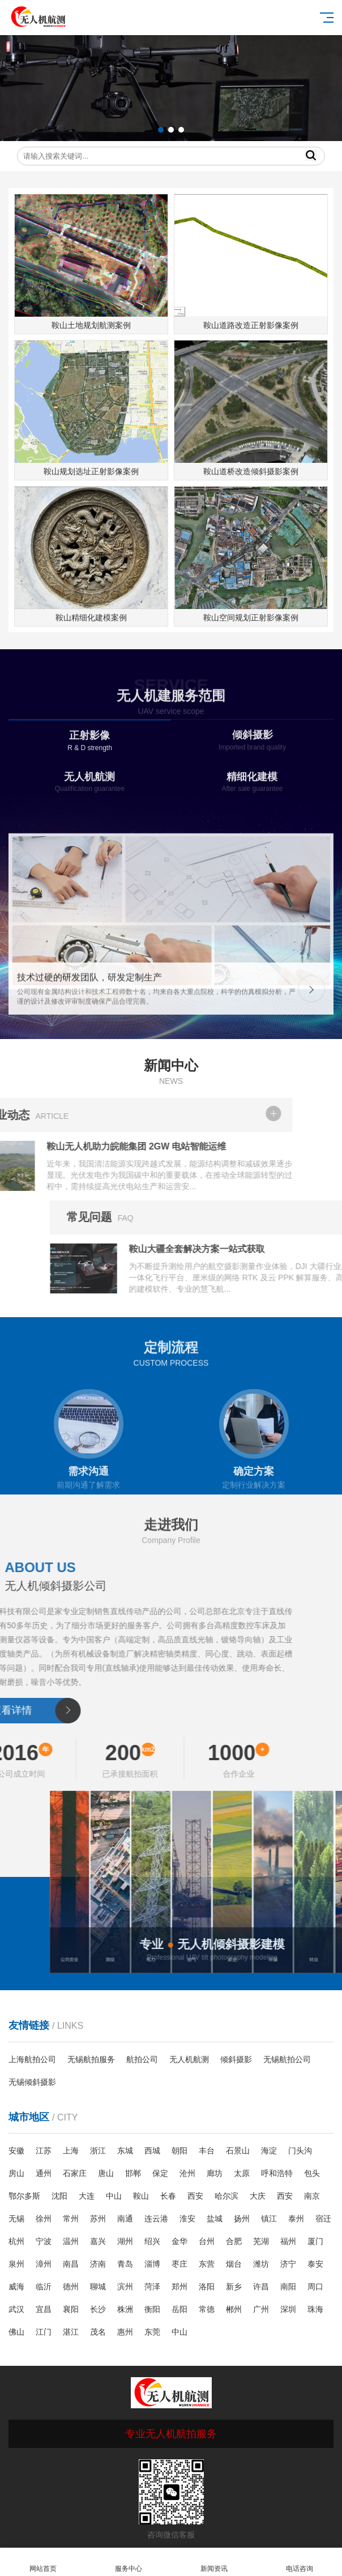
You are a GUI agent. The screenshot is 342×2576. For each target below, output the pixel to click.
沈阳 (59, 2195)
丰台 (207, 2150)
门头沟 (300, 2150)
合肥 (234, 2241)
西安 (195, 2195)
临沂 (44, 2286)
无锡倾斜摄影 (32, 2082)
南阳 (288, 2286)
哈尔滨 (226, 2195)
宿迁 (323, 2218)
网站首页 (43, 2562)
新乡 (234, 2286)
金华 (179, 2241)
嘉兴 (98, 2241)
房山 (16, 2173)
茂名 (98, 2331)
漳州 (44, 2263)
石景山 (238, 2150)
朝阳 (179, 2150)
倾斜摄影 (236, 2059)
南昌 (71, 2263)
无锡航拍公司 (287, 2059)
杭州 (16, 2241)
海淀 (269, 2150)
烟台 (234, 2263)
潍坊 (261, 2263)
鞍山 (141, 2195)
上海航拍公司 (32, 2059)
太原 (242, 2173)
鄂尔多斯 (24, 2195)
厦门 (315, 2241)
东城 (125, 2150)
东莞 (152, 2331)
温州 (71, 2241)
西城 (152, 2150)
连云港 (156, 2218)
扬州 (242, 2218)
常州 (71, 2218)
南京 (312, 2195)
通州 (44, 2173)
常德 (207, 2309)
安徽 (16, 2150)
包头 (312, 2173)
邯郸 (133, 2173)
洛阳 (207, 2286)
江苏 (44, 2150)
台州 (207, 2241)
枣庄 (179, 2263)
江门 (44, 2331)
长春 (168, 2195)
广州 (261, 2309)
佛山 (16, 2331)
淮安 (187, 2218)
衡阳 (152, 2309)
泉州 (16, 2263)
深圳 (288, 2309)
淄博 (152, 2263)
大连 (87, 2195)
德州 (71, 2286)
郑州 (179, 2286)
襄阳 (71, 2309)
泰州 (296, 2218)
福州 (288, 2241)
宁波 (44, 2241)
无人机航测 (189, 2059)
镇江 (269, 2218)
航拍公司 (142, 2059)
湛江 (71, 2331)
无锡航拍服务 (91, 2059)
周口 (315, 2286)
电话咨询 (299, 2562)
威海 (16, 2286)
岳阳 (179, 2309)
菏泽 (152, 2286)
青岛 (125, 2263)
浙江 (98, 2150)
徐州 (44, 2218)
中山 (114, 2195)
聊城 (98, 2286)
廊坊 (215, 2173)
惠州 (125, 2331)
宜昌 (44, 2309)
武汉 (16, 2309)
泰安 (315, 2263)
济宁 (288, 2263)
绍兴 (152, 2241)
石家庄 (75, 2173)
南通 (125, 2218)
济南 (98, 2263)
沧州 (187, 2173)
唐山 (106, 2173)
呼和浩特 (277, 2173)
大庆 (258, 2195)
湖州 (125, 2241)
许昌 (261, 2286)
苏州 (98, 2218)
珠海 (315, 2309)
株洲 (125, 2309)
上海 (71, 2150)
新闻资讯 (213, 2562)
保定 (160, 2173)
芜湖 (261, 2241)
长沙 (98, 2309)
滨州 (125, 2286)
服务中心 (128, 2562)
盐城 (215, 2218)
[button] (161, 130)
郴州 (234, 2309)
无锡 (16, 2218)
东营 (207, 2263)
